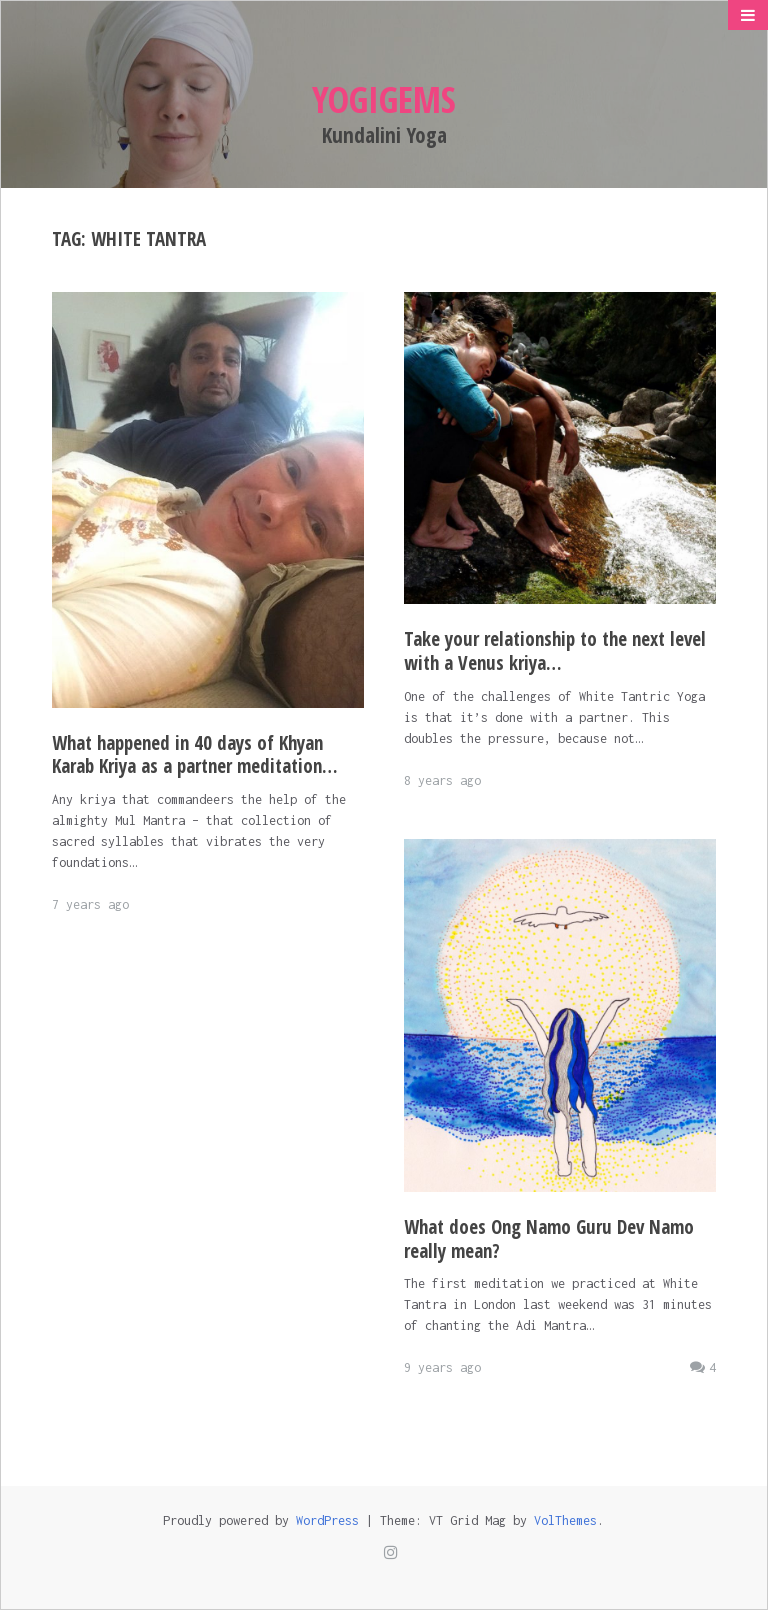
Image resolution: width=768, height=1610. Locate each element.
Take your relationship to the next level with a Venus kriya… (555, 651)
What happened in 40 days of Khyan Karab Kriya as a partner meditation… (195, 755)
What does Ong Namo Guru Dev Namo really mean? (549, 1239)
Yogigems (384, 99)
